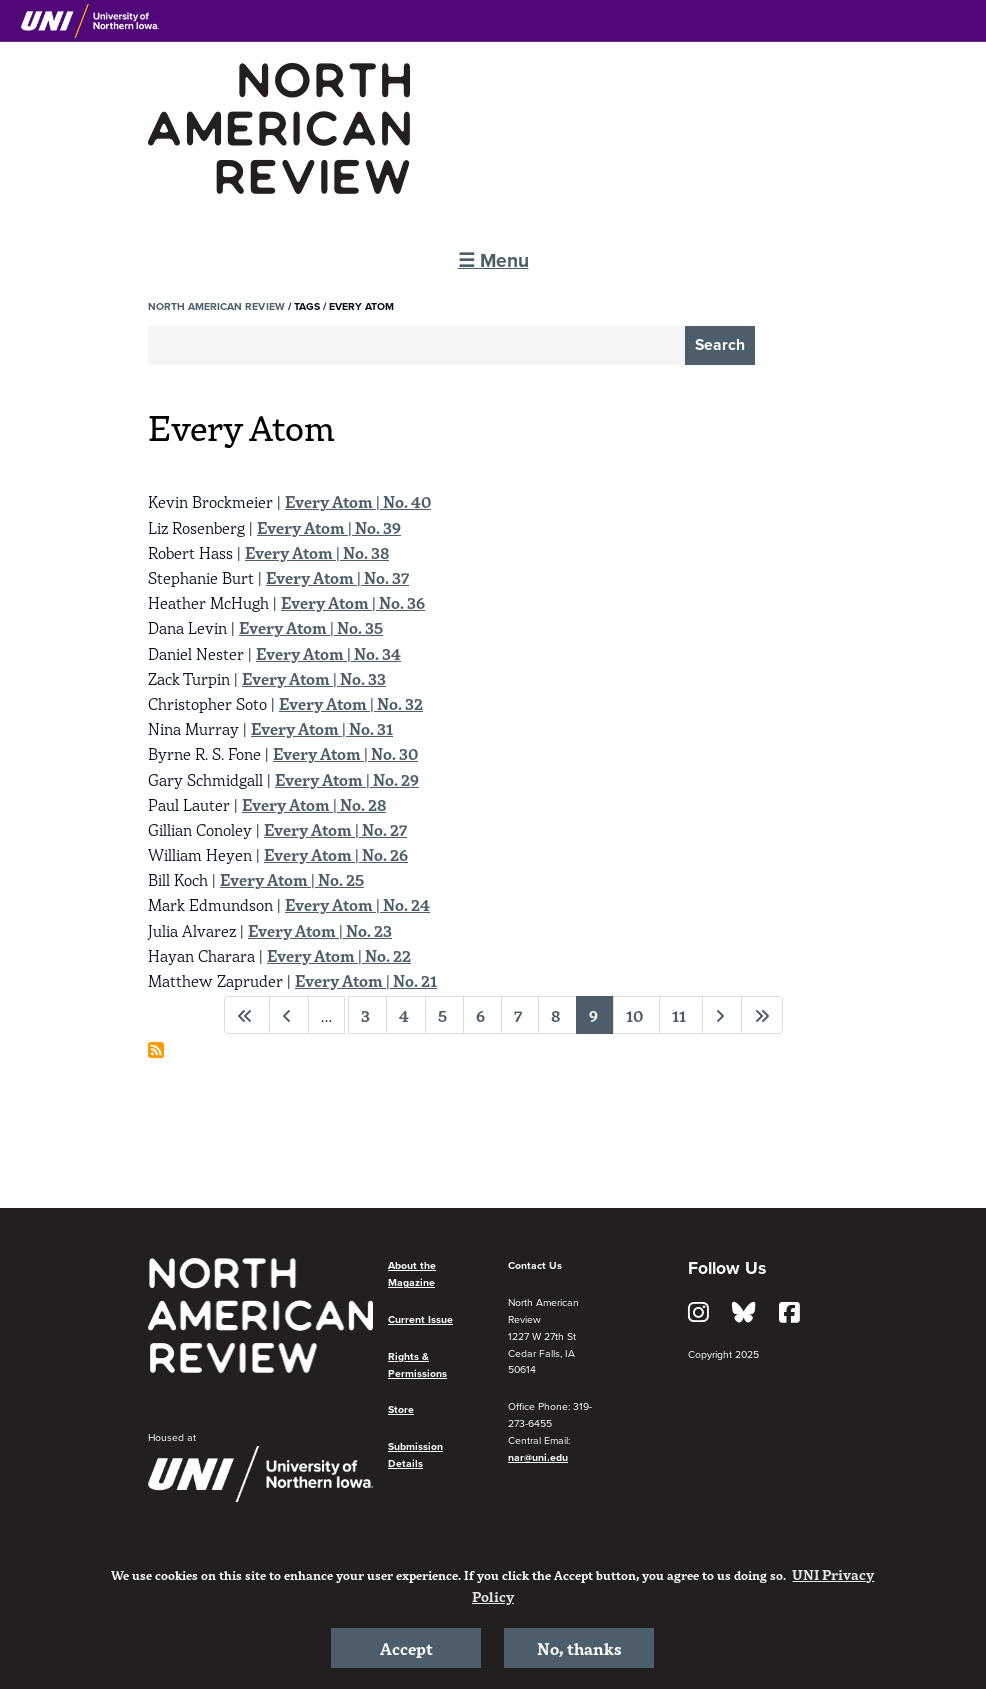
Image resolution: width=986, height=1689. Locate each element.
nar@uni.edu (538, 1457)
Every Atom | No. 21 (366, 980)
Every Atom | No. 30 (345, 753)
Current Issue (420, 1319)
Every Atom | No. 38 (317, 552)
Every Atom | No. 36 (353, 602)
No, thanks (579, 1648)
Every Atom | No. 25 (292, 879)
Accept (406, 1648)
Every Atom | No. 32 (351, 703)
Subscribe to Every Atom (156, 1050)
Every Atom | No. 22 (339, 955)
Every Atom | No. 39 (329, 527)
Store (401, 1409)
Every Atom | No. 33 (314, 678)
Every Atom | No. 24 (357, 904)
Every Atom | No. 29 (347, 779)
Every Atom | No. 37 (337, 577)
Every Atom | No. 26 (336, 854)
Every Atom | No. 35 (311, 627)
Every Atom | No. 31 (322, 728)
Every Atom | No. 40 (358, 501)
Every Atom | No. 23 (320, 930)
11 (679, 1015)
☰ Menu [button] (493, 260)
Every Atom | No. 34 (328, 653)
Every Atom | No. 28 (314, 804)
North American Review (216, 306)
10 (634, 1015)
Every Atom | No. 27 (335, 829)
